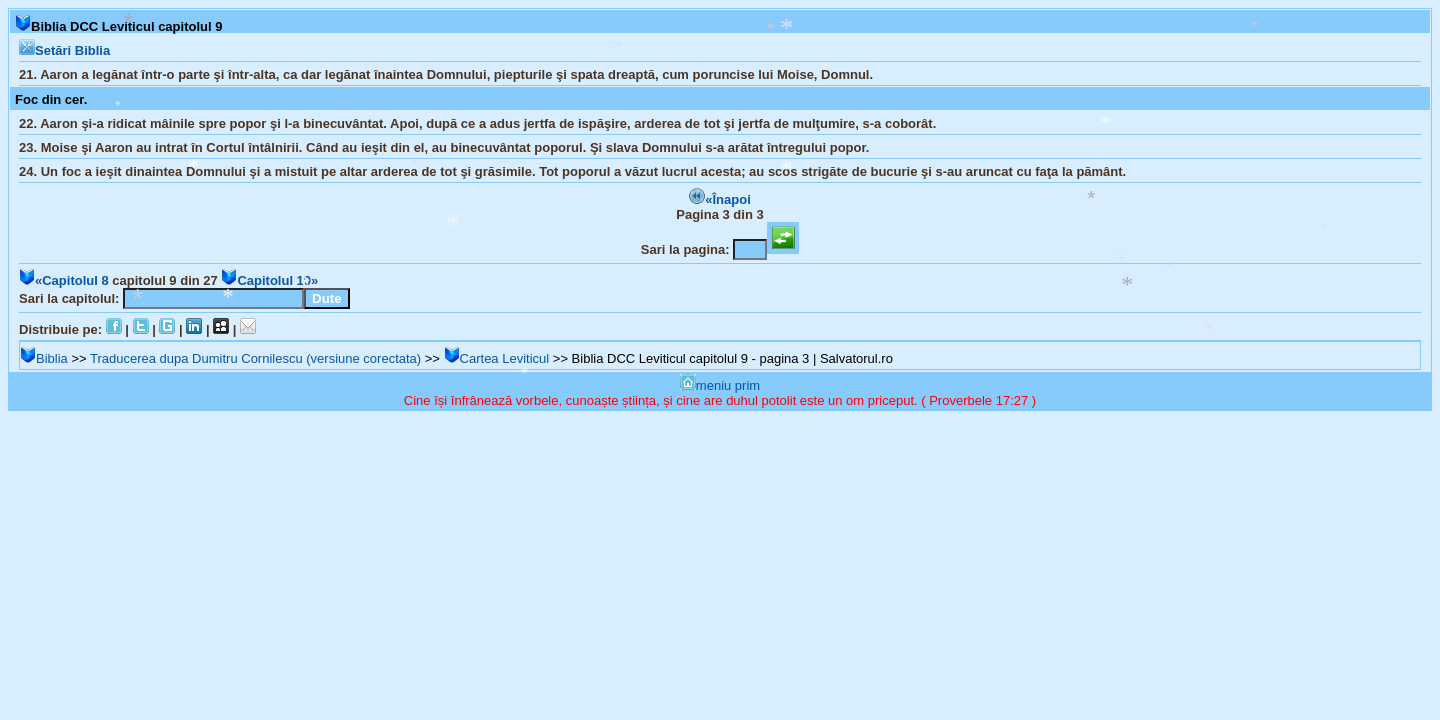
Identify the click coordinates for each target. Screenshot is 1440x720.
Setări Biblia (64, 50)
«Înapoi (720, 199)
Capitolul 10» (269, 280)
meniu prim (720, 385)
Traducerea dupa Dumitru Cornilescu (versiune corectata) (255, 358)
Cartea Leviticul (497, 358)
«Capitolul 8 (64, 280)
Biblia (44, 358)
